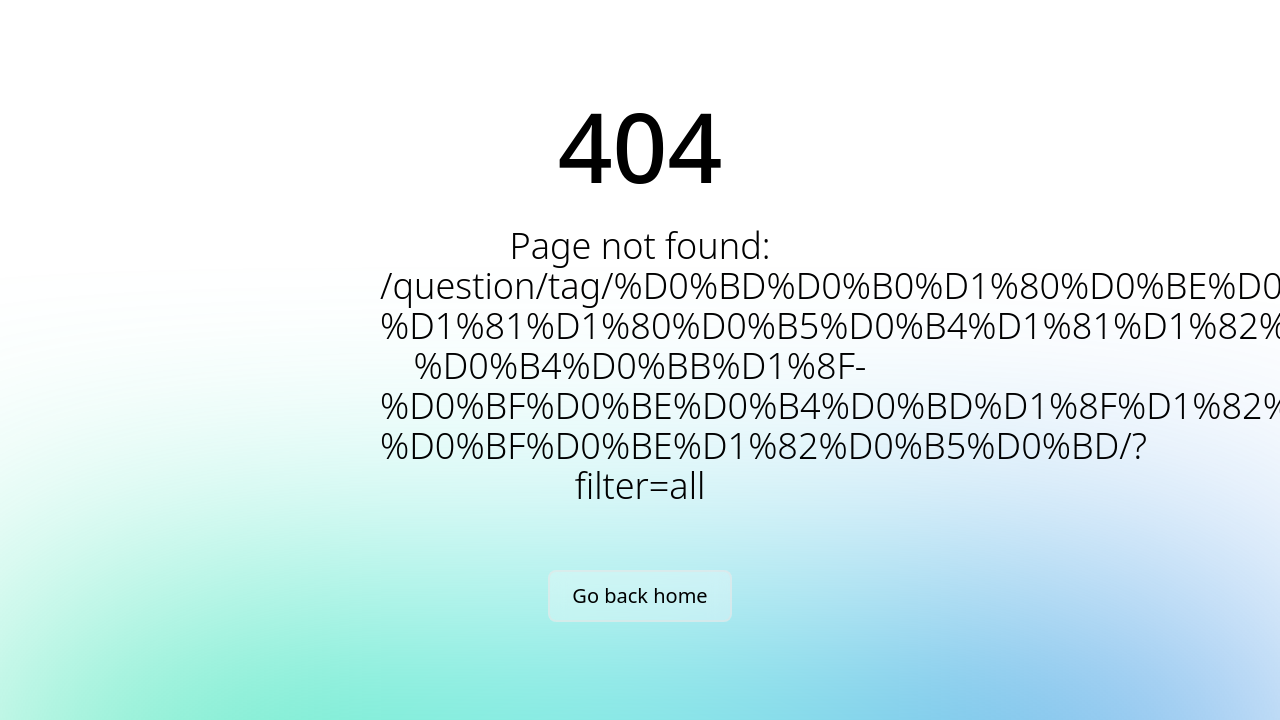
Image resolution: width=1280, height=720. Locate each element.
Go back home (639, 595)
